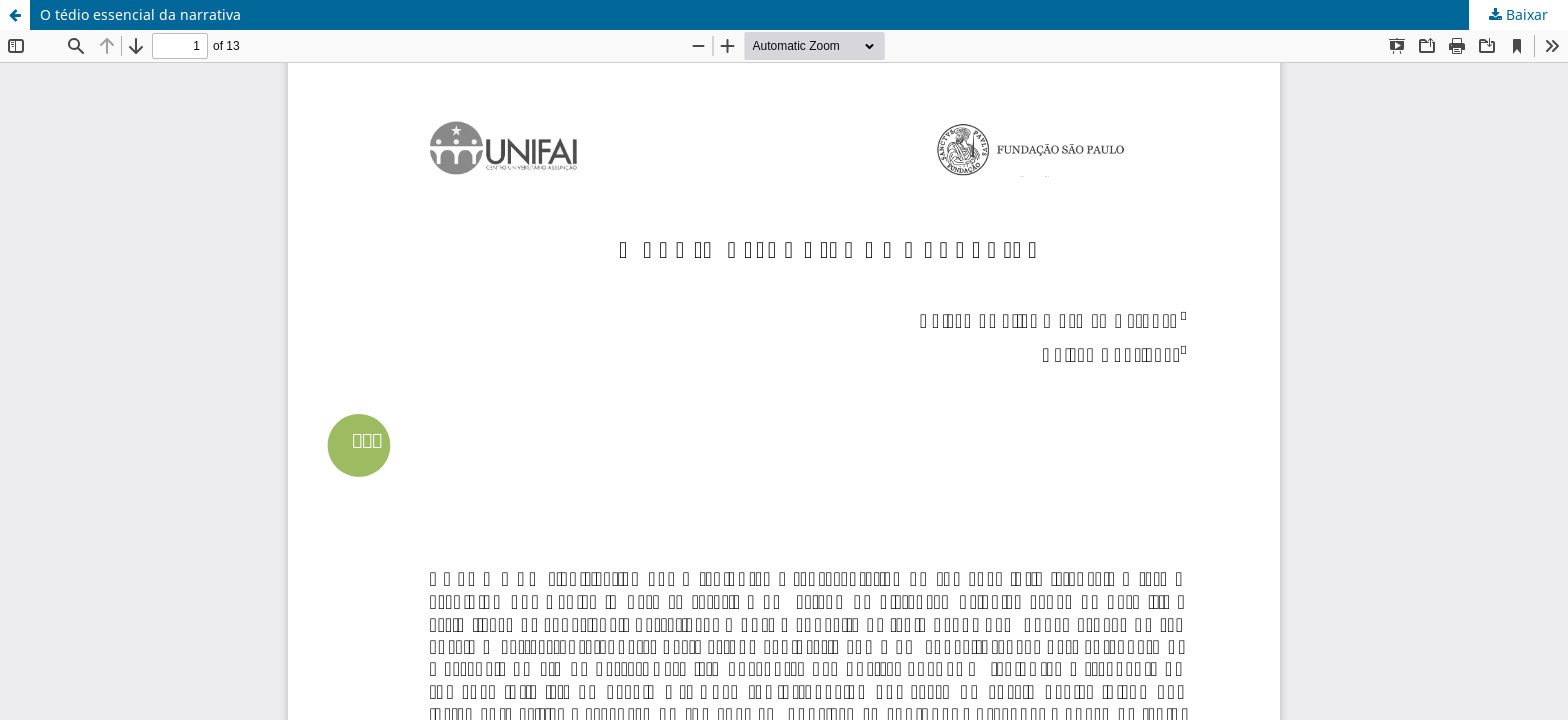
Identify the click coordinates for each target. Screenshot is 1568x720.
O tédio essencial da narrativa (140, 14)
